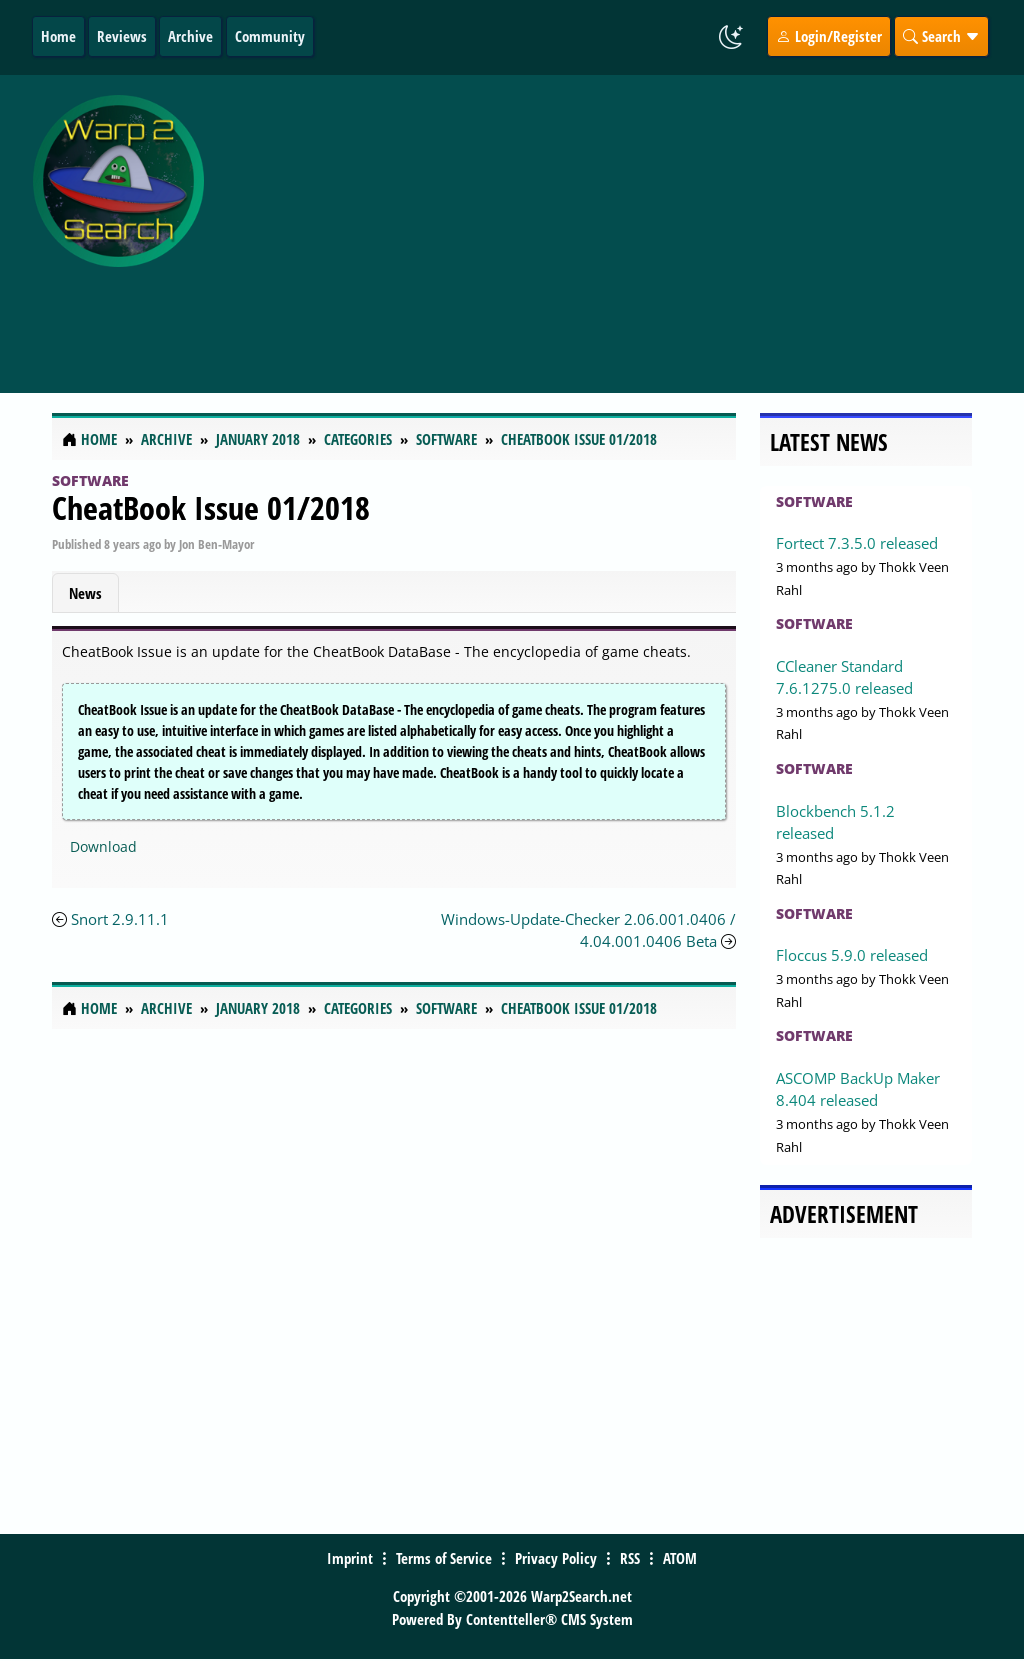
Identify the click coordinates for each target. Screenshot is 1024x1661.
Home (58, 36)
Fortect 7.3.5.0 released (857, 543)
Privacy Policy (556, 1558)
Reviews (122, 36)
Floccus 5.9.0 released (852, 955)
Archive (190, 36)
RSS (630, 1558)
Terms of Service (444, 1558)
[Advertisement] (618, 223)
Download (103, 846)
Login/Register (829, 36)
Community (270, 36)
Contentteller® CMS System (549, 1619)
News (85, 593)
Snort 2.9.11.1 (120, 919)
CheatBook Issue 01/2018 (211, 507)
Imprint (350, 1558)
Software (90, 480)
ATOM (680, 1558)
